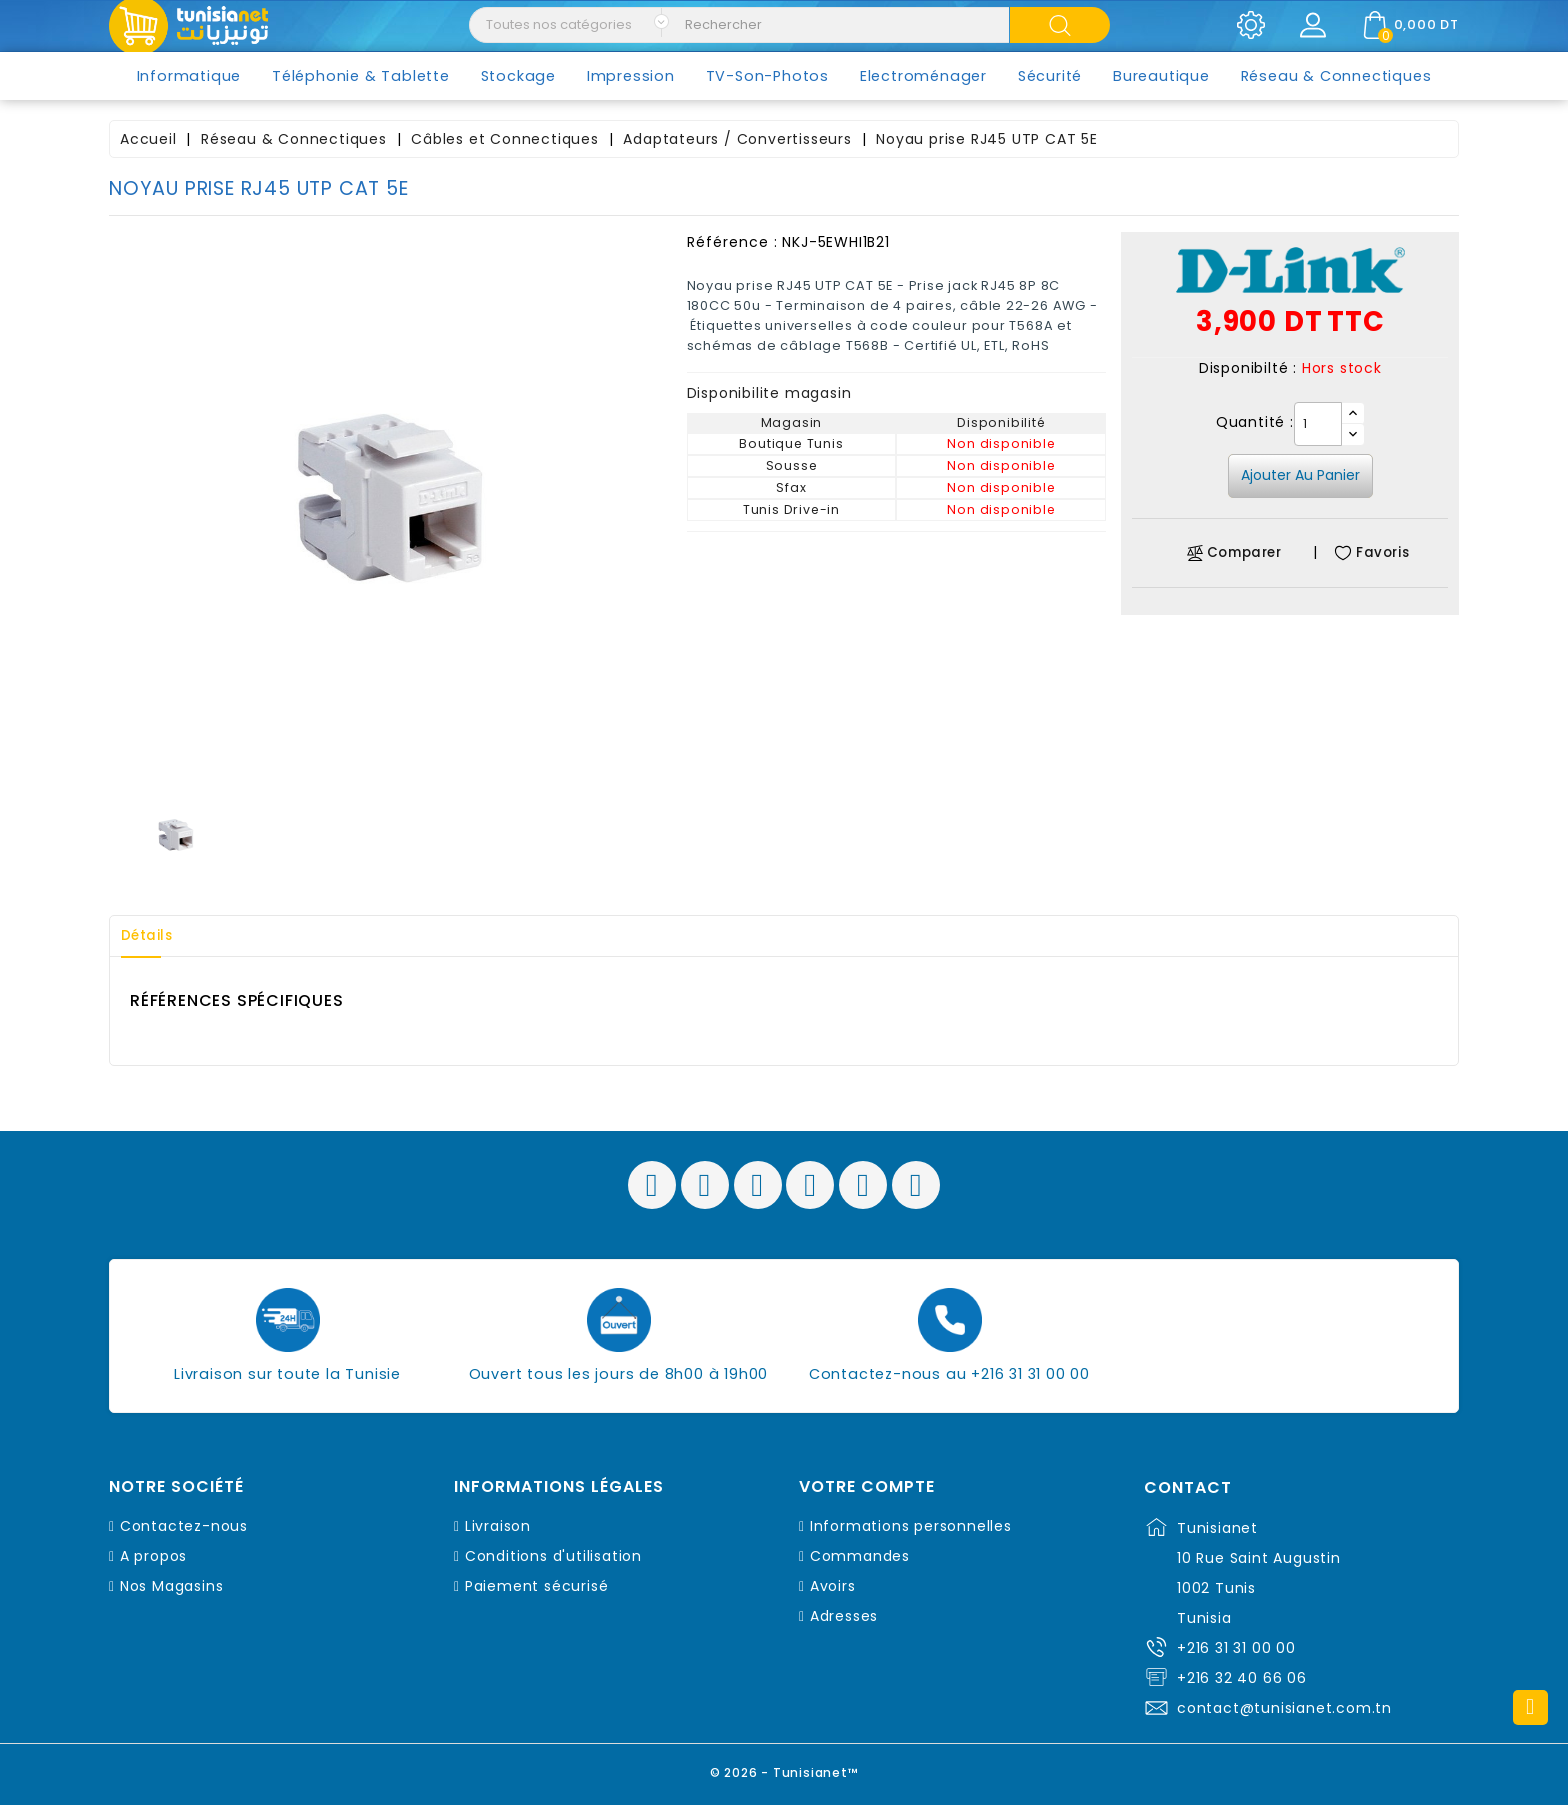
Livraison (498, 1526)
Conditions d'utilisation (553, 1556)
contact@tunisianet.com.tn (1284, 1708)
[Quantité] (1318, 424)
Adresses (844, 1616)
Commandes (860, 1556)
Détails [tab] (153, 936)
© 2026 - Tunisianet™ (784, 1769)
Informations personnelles (911, 1526)
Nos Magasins (172, 1586)
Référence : (732, 242)
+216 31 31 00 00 (1236, 1648)
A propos (153, 1556)
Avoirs (833, 1586)
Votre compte (867, 1487)
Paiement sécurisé (537, 1586)
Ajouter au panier (1300, 475)
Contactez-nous (184, 1526)
